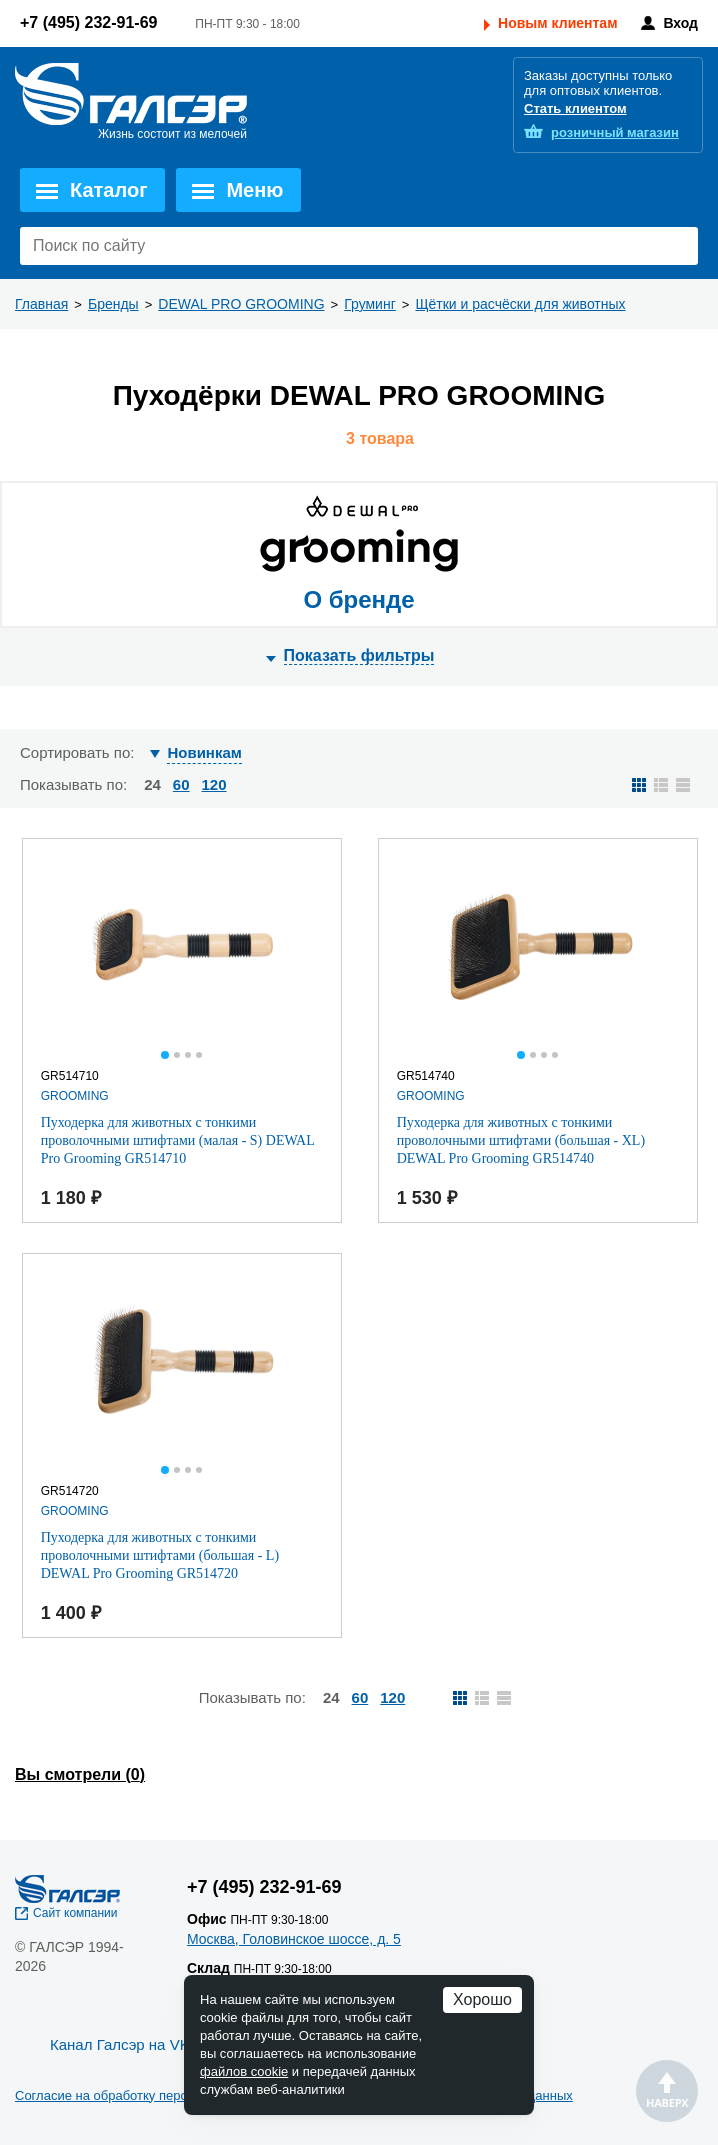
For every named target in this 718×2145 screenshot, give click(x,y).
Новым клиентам (557, 23)
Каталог (108, 190)
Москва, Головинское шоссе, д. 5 (294, 1939)
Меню (254, 190)
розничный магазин (615, 132)
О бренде (358, 599)
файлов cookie (244, 2071)
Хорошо (482, 1999)
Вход (680, 23)
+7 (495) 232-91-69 (88, 22)
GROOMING (75, 1096)
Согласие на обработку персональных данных (155, 2095)
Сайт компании (75, 1913)
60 (181, 784)
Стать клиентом (575, 108)
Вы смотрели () (80, 1774)
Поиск (678, 246)
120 (214, 784)
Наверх (667, 2091)
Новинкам (204, 752)
